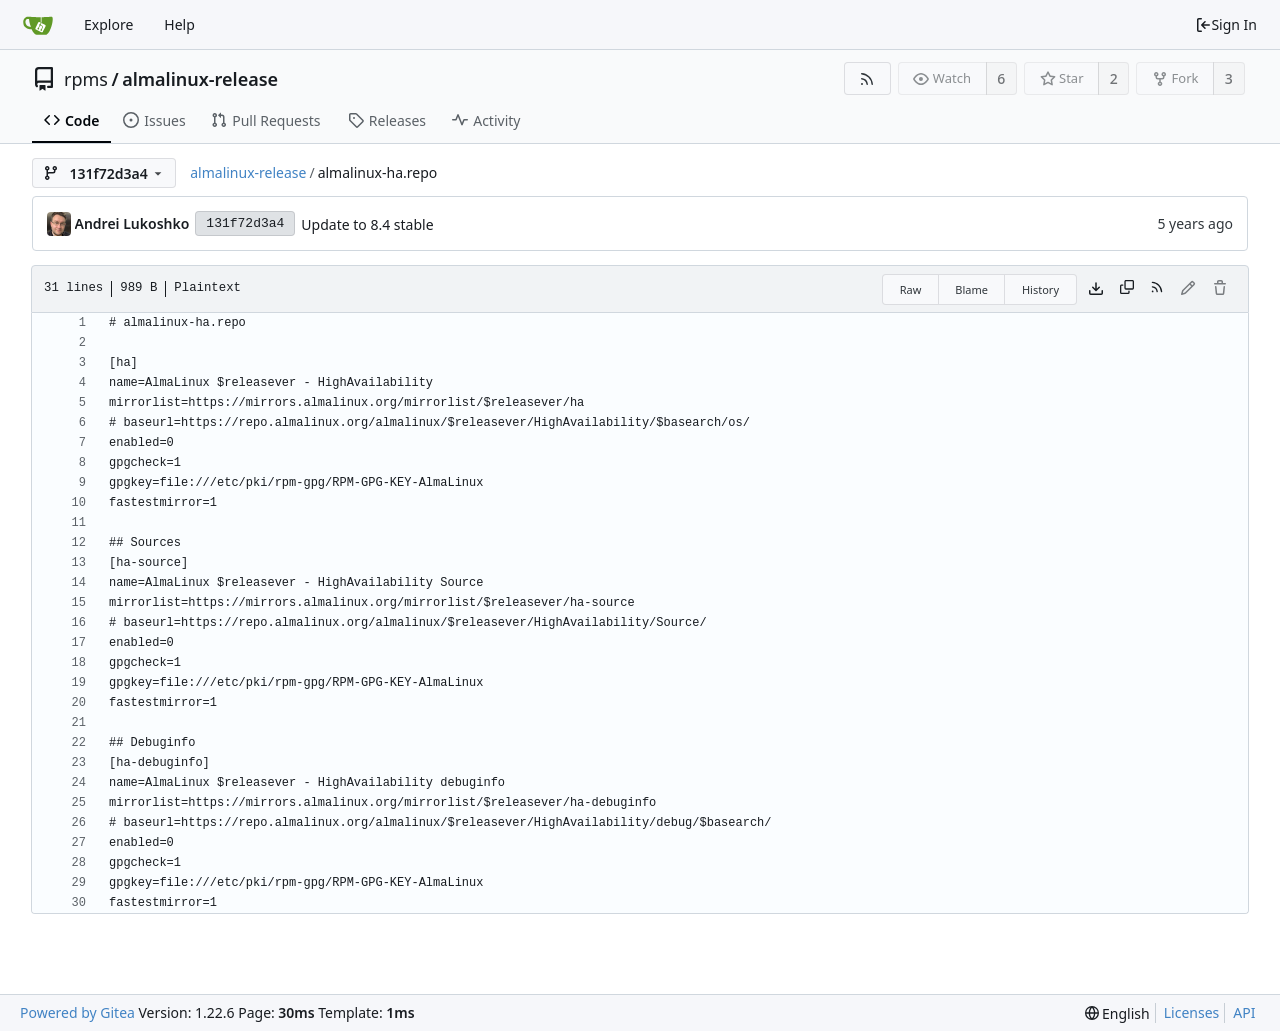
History (1040, 289)
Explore (108, 24)
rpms (86, 79)
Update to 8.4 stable (367, 224)
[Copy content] (1127, 289)
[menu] (1117, 1013)
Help (179, 24)
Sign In (1226, 24)
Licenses (1192, 1012)
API (1244, 1012)
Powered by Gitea (77, 1012)
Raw (911, 289)
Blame (971, 289)
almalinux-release (200, 79)
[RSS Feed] (867, 78)
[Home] (38, 25)
